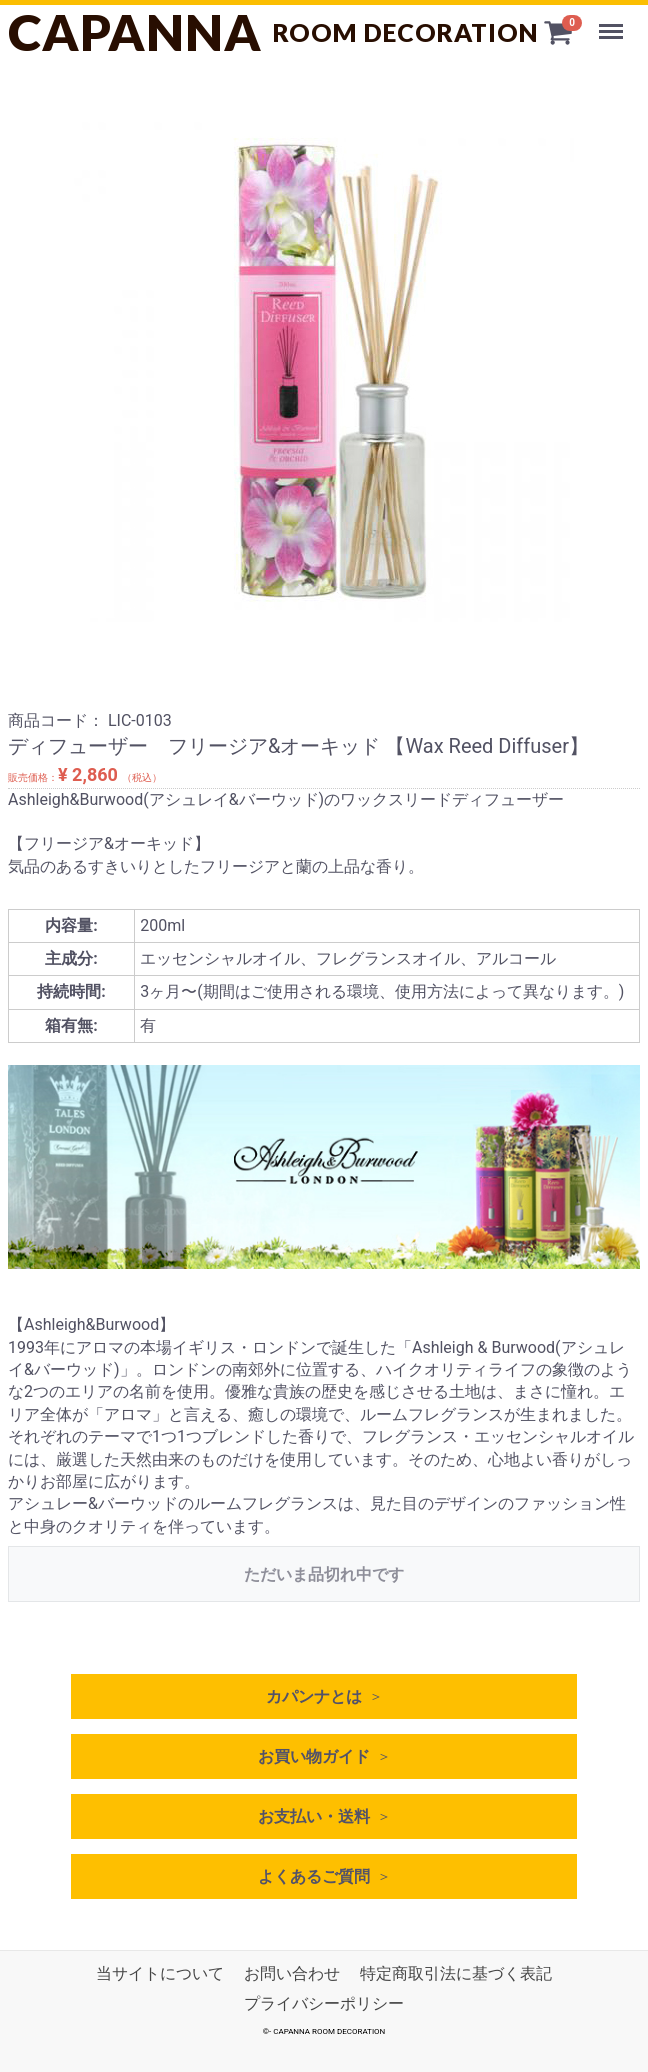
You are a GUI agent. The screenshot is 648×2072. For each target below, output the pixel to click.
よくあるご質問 (314, 1876)
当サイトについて (160, 1973)
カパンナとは (314, 1696)
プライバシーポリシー (324, 2004)
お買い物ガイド (314, 1756)
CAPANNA (273, 32)
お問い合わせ (292, 1973)
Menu (613, 22)
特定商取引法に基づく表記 (456, 1973)
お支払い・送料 (314, 1816)
